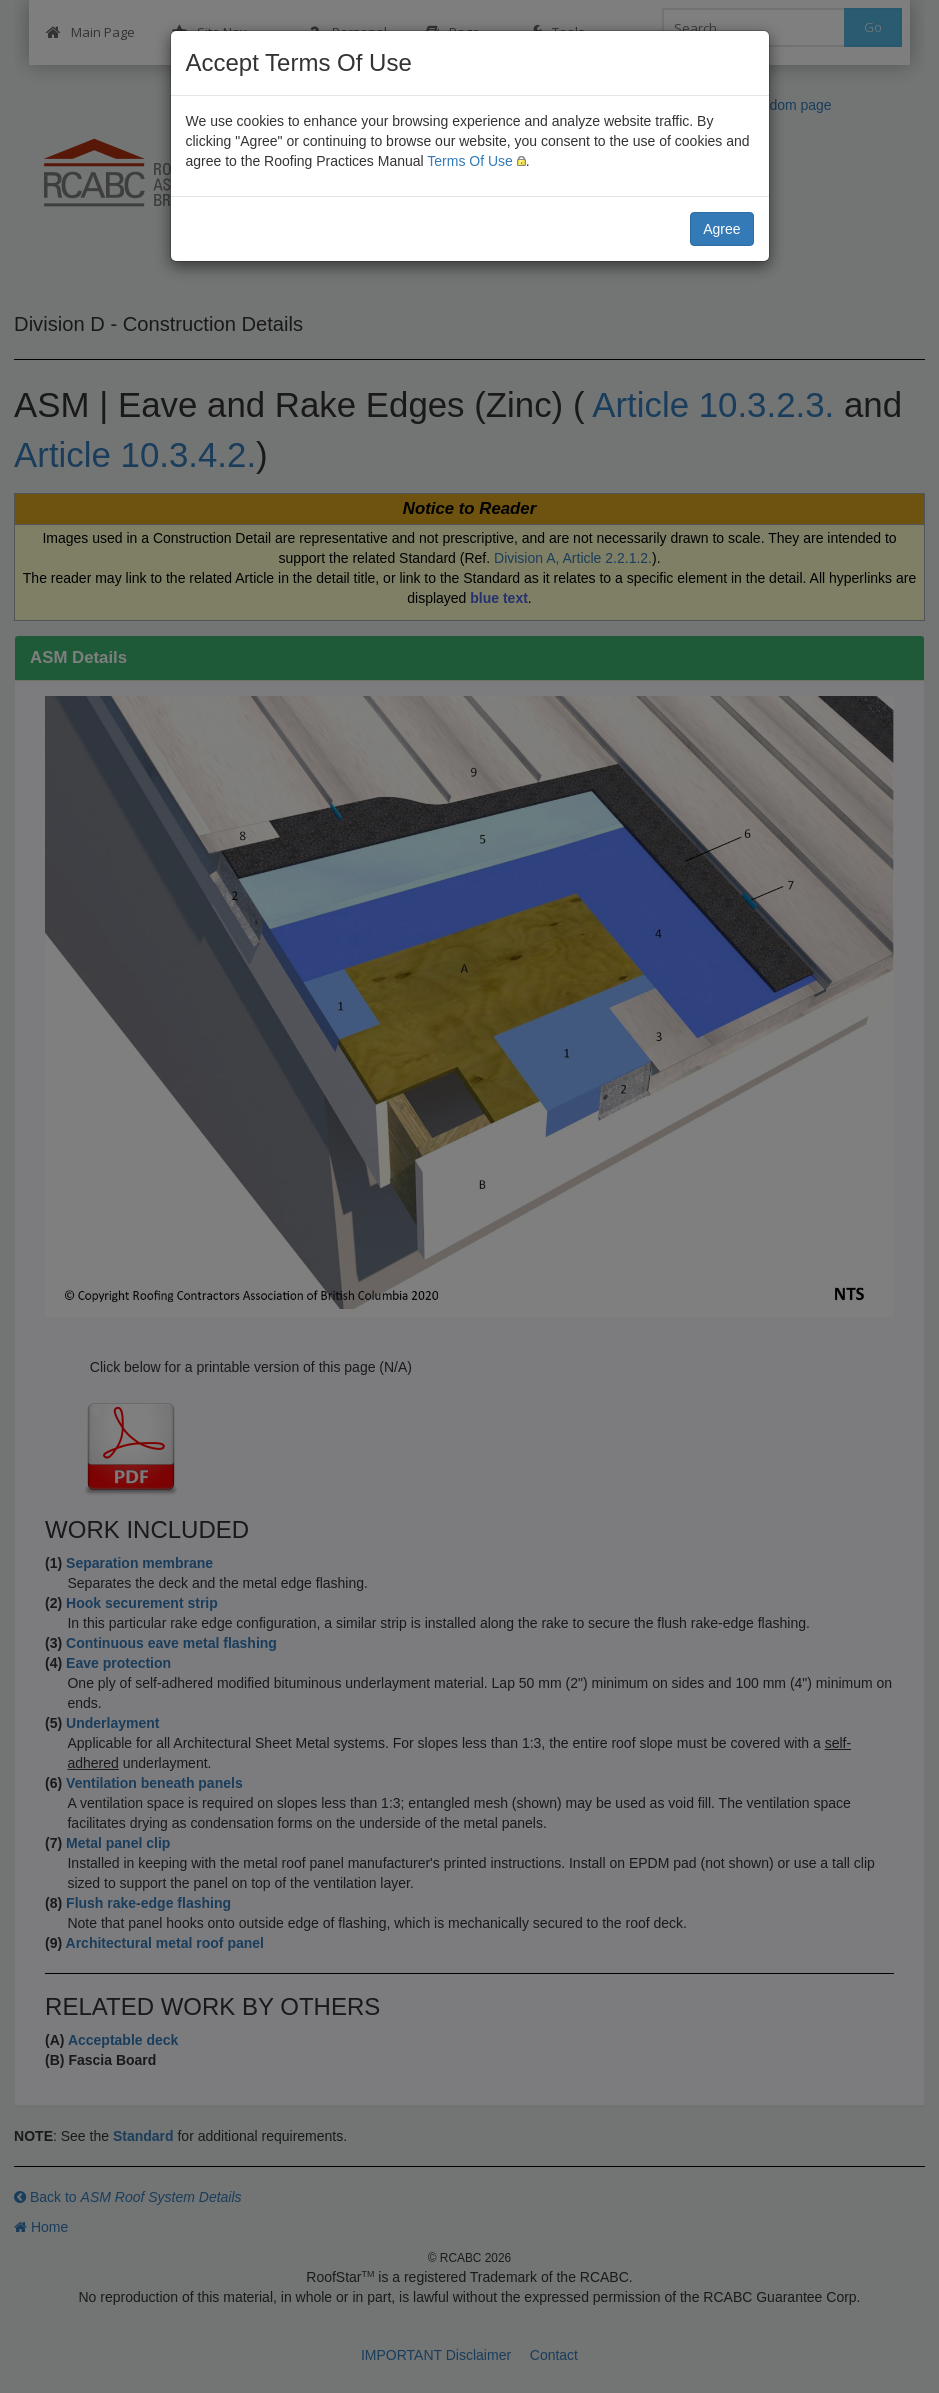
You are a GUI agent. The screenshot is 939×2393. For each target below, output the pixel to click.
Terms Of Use (470, 161)
